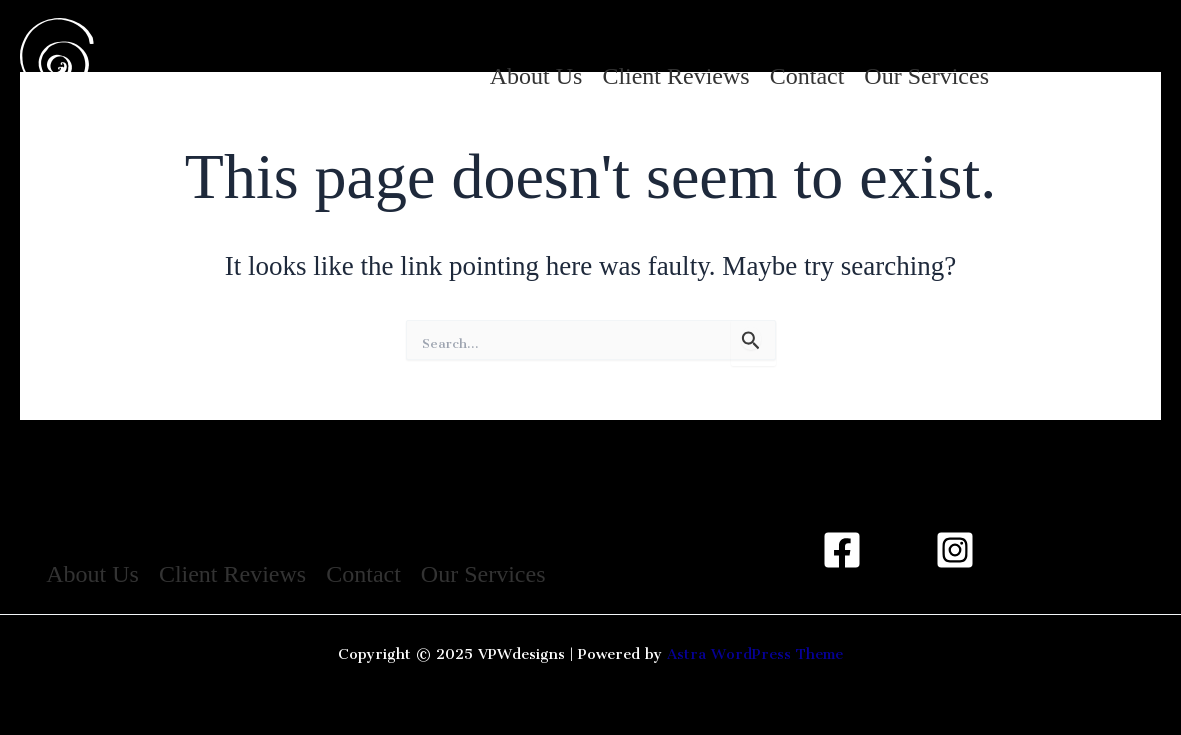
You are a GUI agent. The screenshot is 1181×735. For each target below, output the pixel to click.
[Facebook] (842, 550)
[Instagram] (1035, 43)
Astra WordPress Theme (755, 649)
